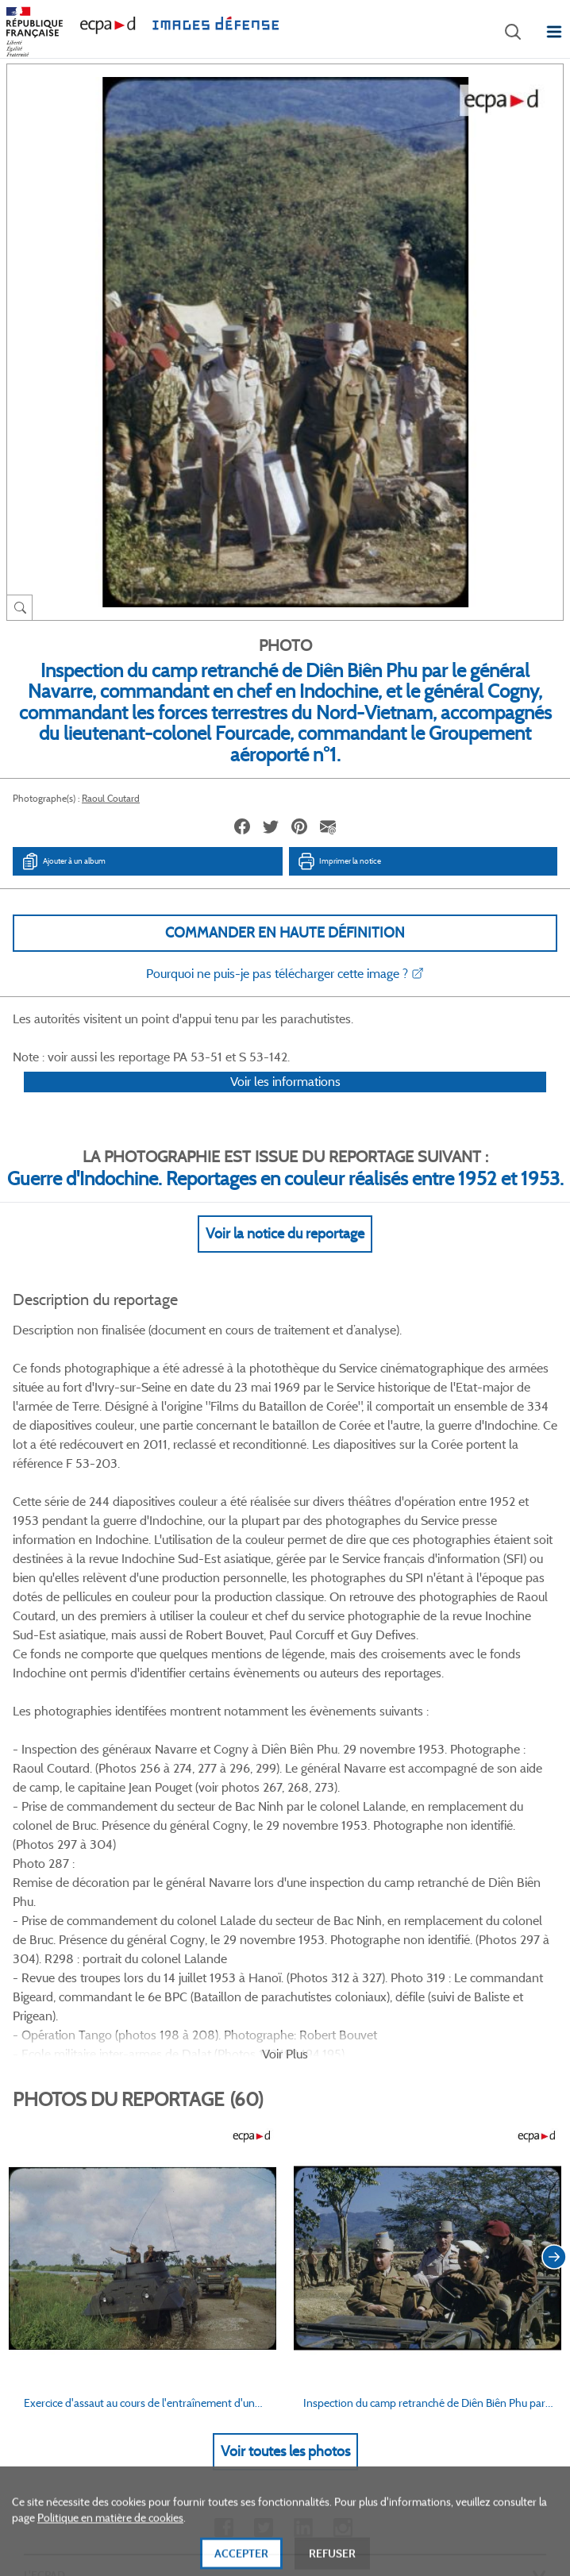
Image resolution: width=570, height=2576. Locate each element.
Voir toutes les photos (285, 2016)
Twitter (263, 2093)
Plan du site (285, 2403)
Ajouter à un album (63, 861)
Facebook (223, 2093)
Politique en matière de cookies (110, 2547)
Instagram (342, 2093)
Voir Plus (285, 1619)
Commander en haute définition (285, 932)
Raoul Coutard (111, 798)
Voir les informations (285, 1102)
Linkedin (303, 2093)
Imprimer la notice (339, 861)
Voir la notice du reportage (285, 1254)
